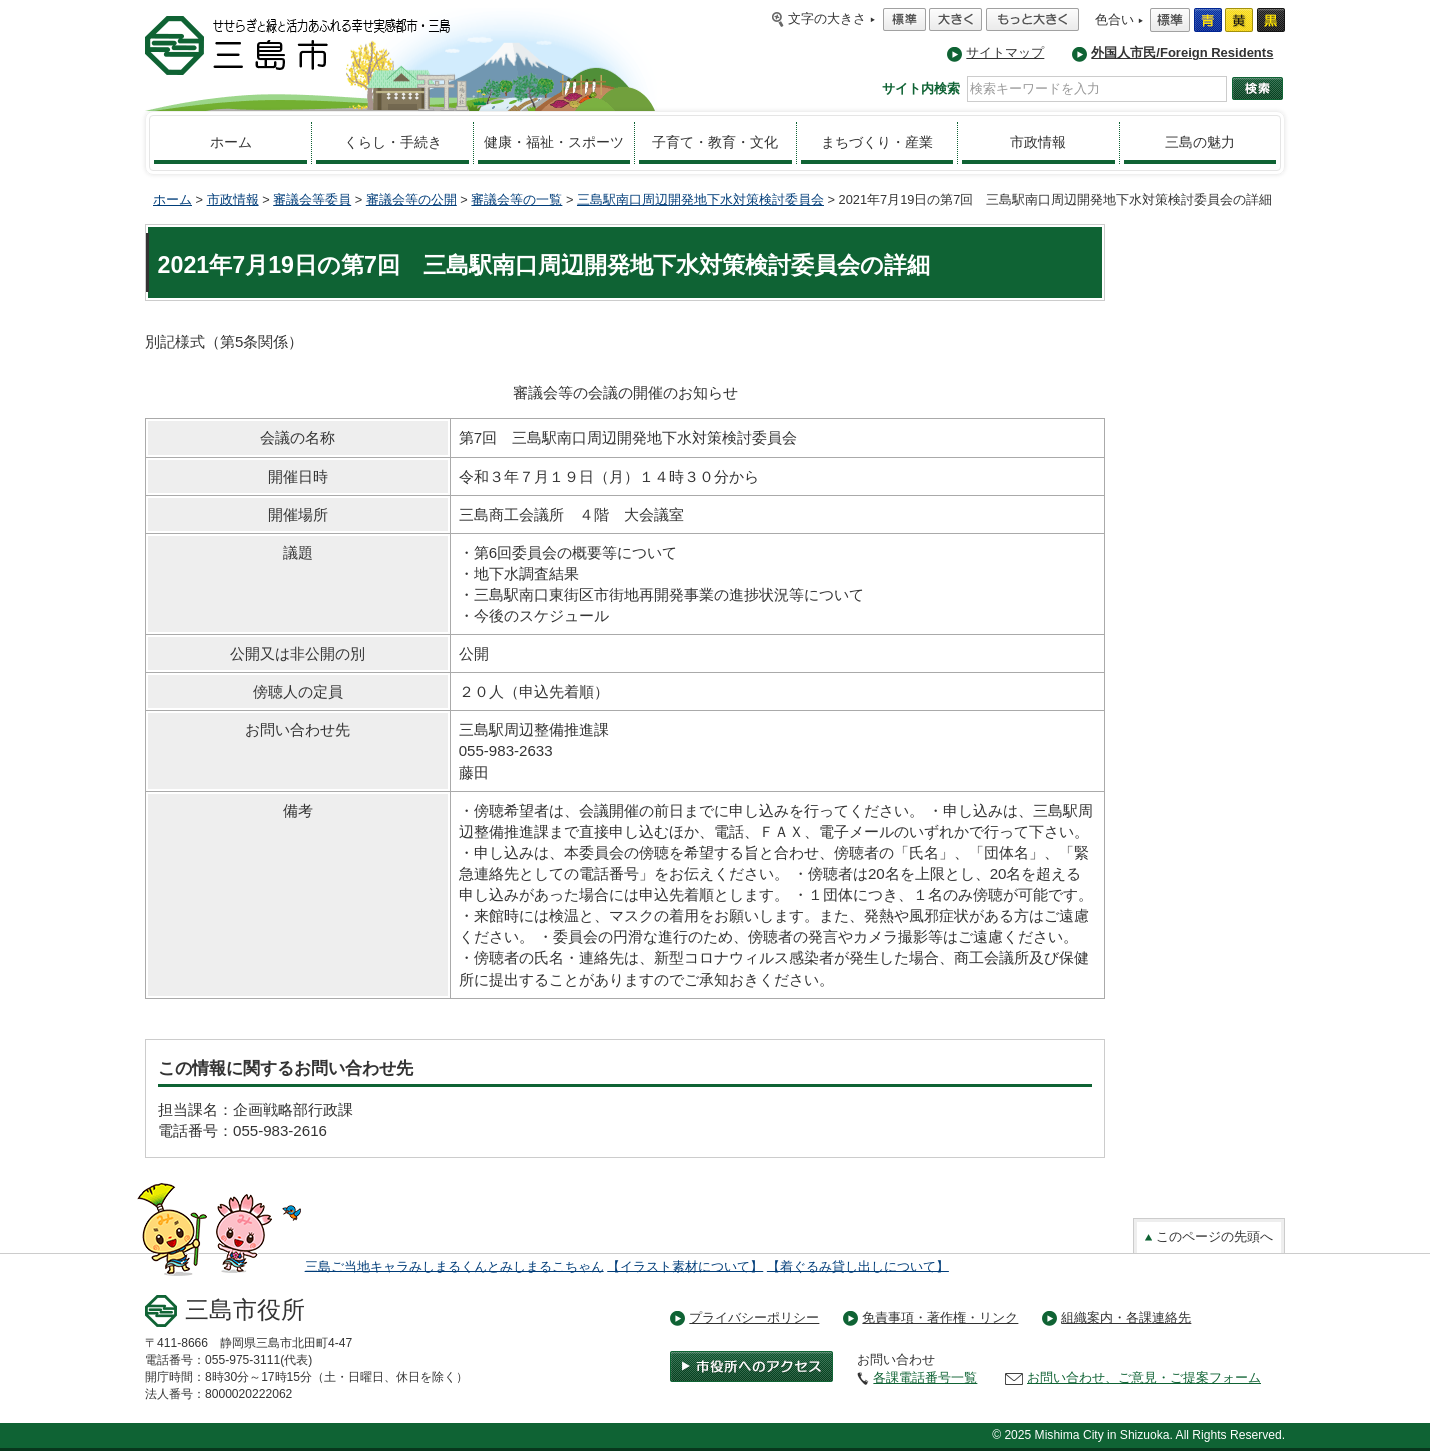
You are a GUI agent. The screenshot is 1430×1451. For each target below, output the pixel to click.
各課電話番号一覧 (925, 1377)
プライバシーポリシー (754, 1317)
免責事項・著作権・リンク (940, 1317)
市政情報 (1038, 142)
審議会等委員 (312, 199)
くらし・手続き (393, 142)
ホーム (231, 142)
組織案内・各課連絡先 (1126, 1317)
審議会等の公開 (411, 199)
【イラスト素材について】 (685, 1265)
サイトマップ (1005, 52)
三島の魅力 (1200, 142)
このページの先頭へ (1209, 1236)
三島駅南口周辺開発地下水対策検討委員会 (700, 199)
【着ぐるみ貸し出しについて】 (858, 1265)
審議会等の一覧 (516, 199)
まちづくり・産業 (877, 142)
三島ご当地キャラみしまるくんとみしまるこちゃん (454, 1265)
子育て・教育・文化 (715, 142)
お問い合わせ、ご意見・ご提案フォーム (1144, 1377)
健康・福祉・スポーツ (554, 142)
